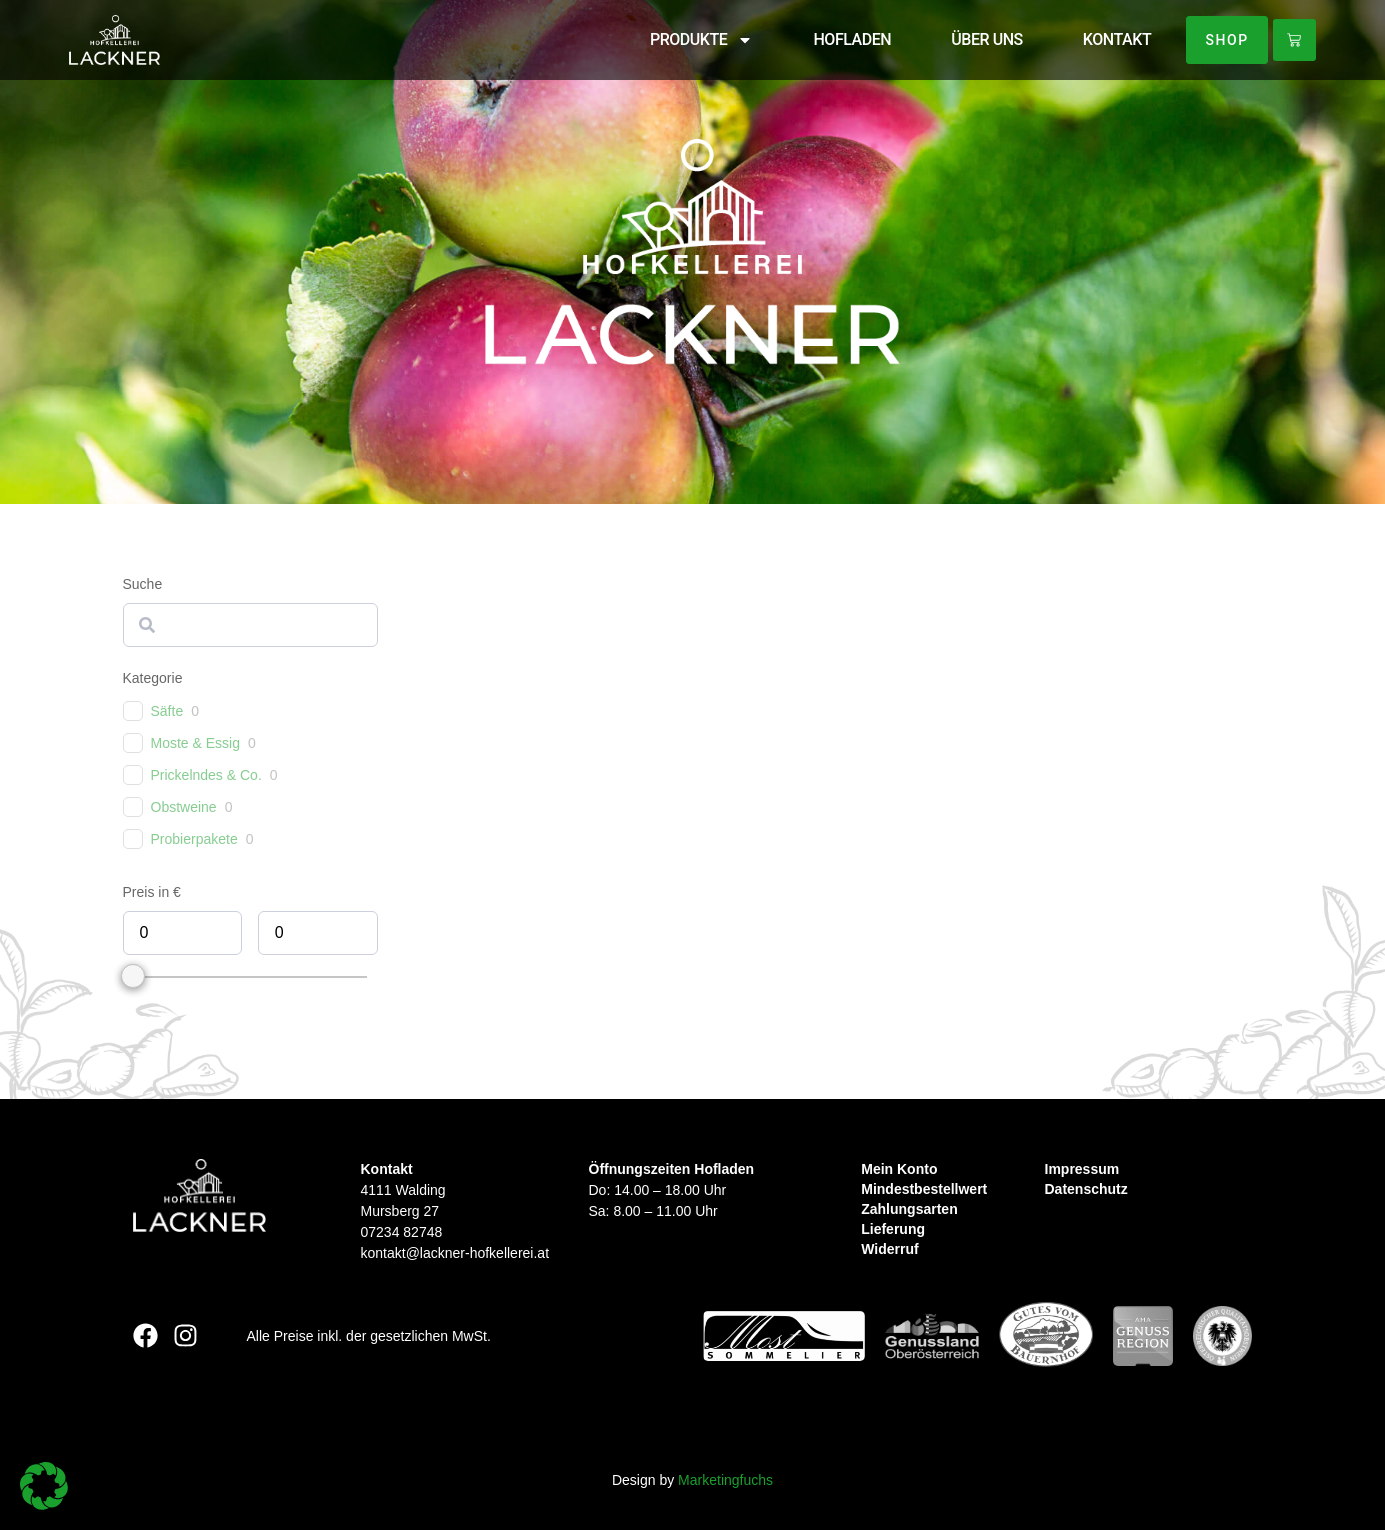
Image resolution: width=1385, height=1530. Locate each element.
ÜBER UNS (981, 39)
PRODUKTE (696, 40)
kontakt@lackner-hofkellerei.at (455, 1253)
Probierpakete (194, 839)
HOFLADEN (847, 39)
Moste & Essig (195, 743)
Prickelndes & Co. (206, 775)
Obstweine (184, 807)
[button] (44, 1486)
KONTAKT (1111, 39)
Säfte (167, 711)
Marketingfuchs (725, 1480)
